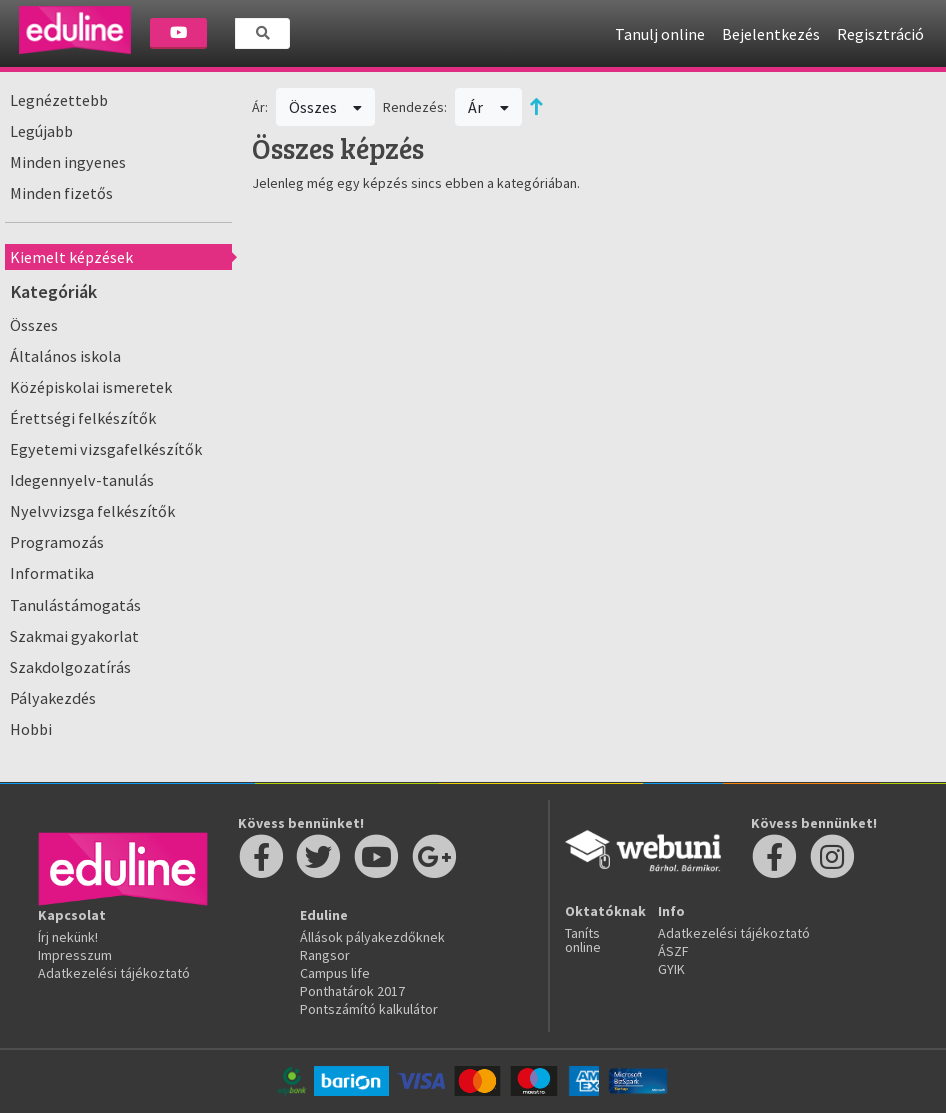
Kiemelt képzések (71, 257)
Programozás (57, 542)
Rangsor (325, 955)
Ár (488, 107)
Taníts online (583, 940)
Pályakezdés (53, 698)
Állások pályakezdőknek (372, 937)
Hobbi (31, 729)
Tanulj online (660, 34)
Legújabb (41, 131)
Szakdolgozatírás (70, 667)
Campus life (335, 973)
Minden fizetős (61, 193)
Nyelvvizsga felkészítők (92, 511)
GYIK (671, 969)
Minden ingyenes (68, 162)
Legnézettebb (59, 100)
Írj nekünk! (68, 937)
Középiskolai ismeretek (91, 387)
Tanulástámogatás (75, 605)
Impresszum (75, 955)
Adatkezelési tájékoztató (114, 973)
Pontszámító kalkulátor (369, 1009)
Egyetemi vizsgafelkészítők (106, 449)
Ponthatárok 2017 (352, 991)
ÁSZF (673, 951)
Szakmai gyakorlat (74, 636)
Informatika (52, 573)
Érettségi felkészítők (83, 418)
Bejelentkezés (771, 34)
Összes (34, 325)
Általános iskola (65, 356)
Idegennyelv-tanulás (82, 480)
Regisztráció (880, 34)
